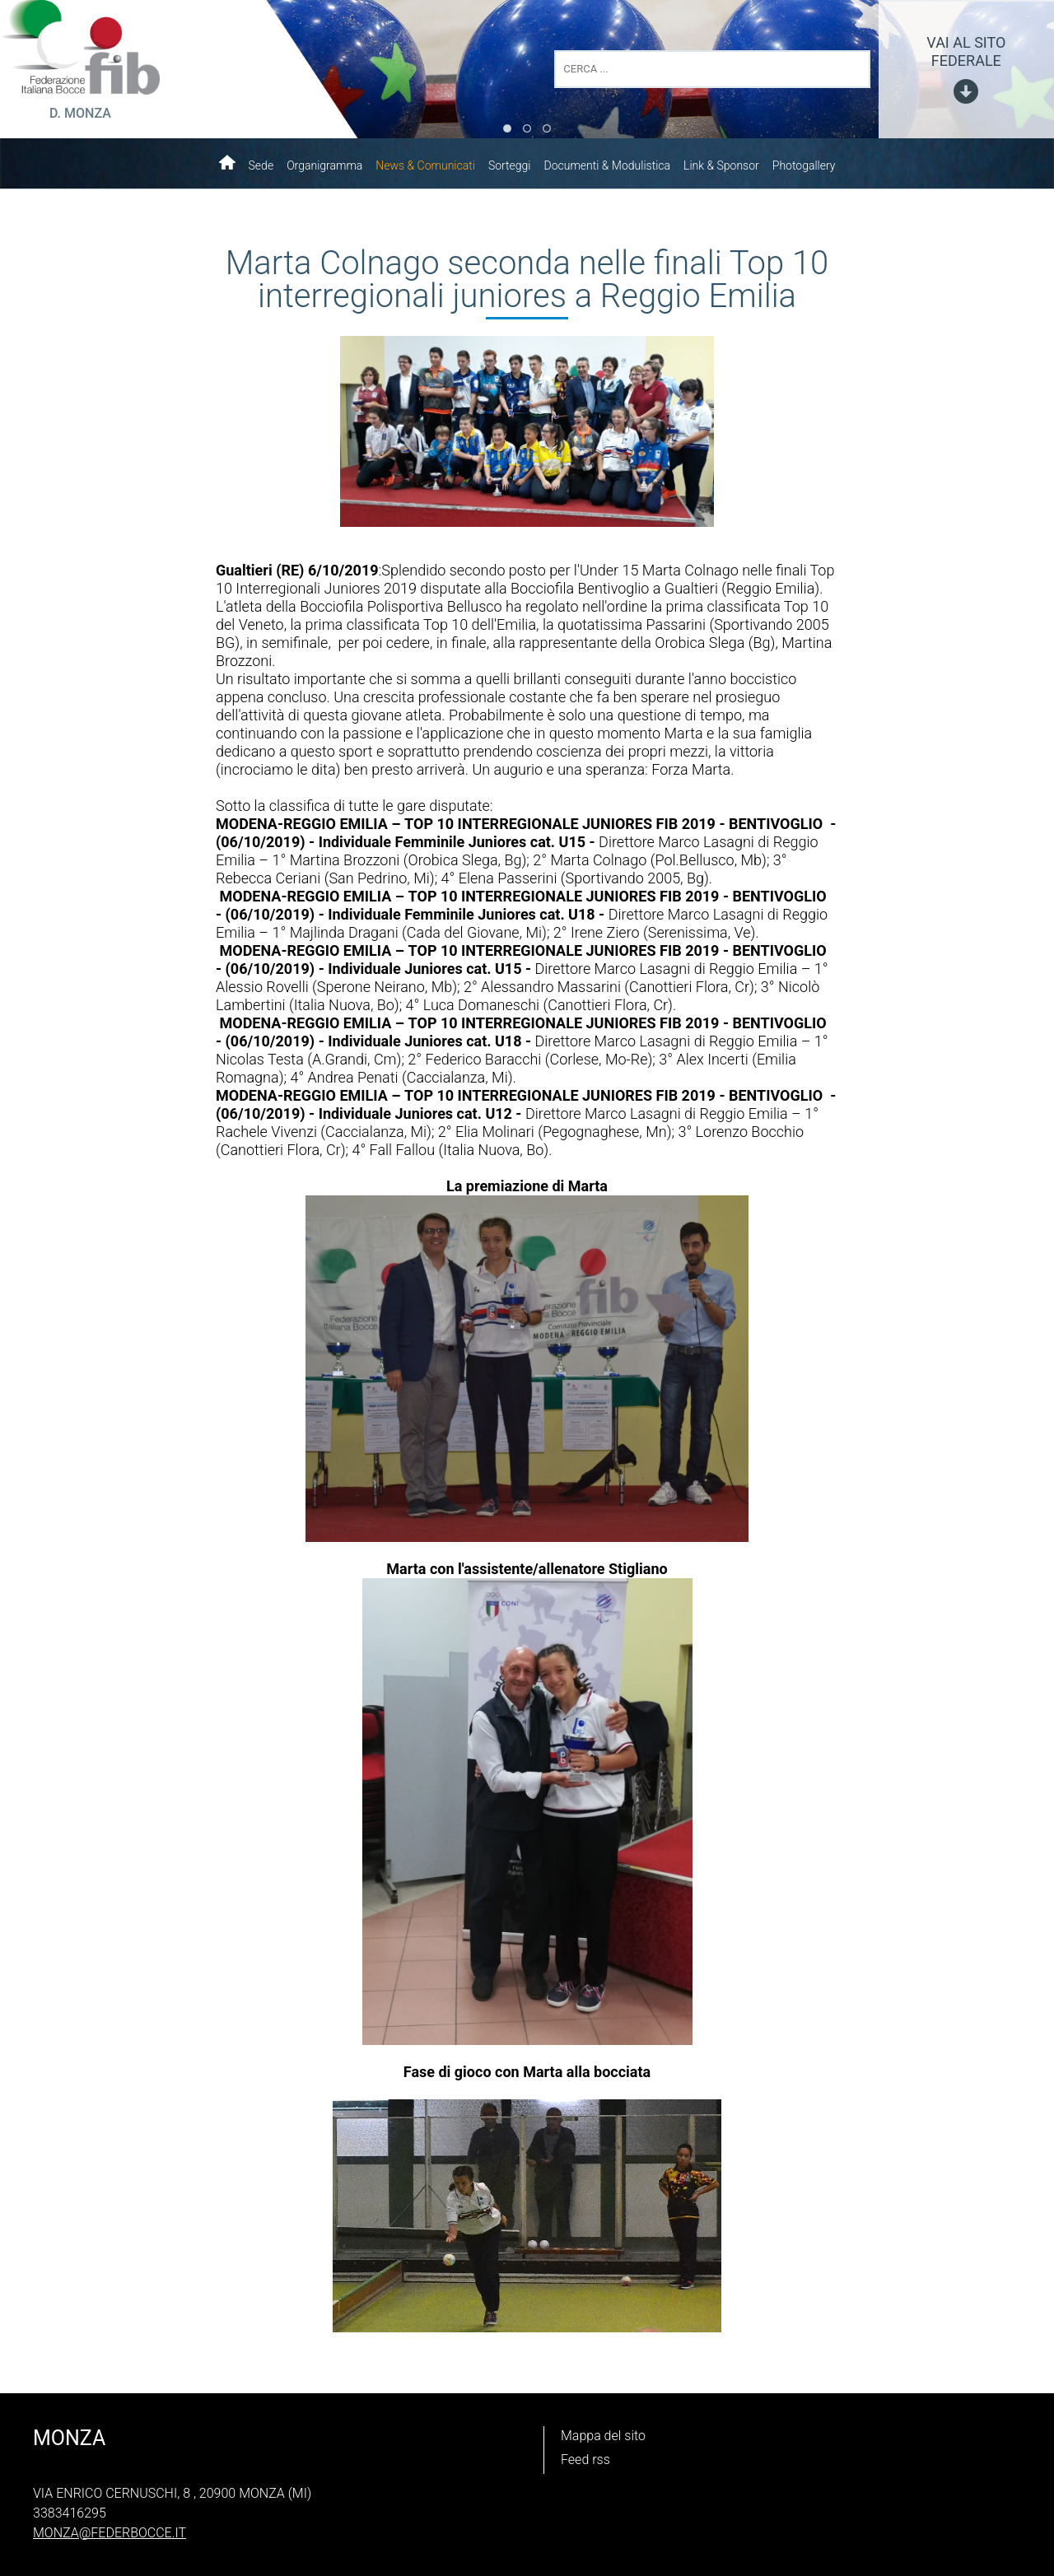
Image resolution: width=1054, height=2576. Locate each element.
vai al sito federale (965, 51)
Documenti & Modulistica (606, 165)
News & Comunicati (425, 165)
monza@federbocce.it (109, 2533)
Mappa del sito (603, 2435)
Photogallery (804, 165)
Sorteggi (509, 165)
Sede (261, 165)
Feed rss (585, 2459)
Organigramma (324, 165)
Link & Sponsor (721, 165)
